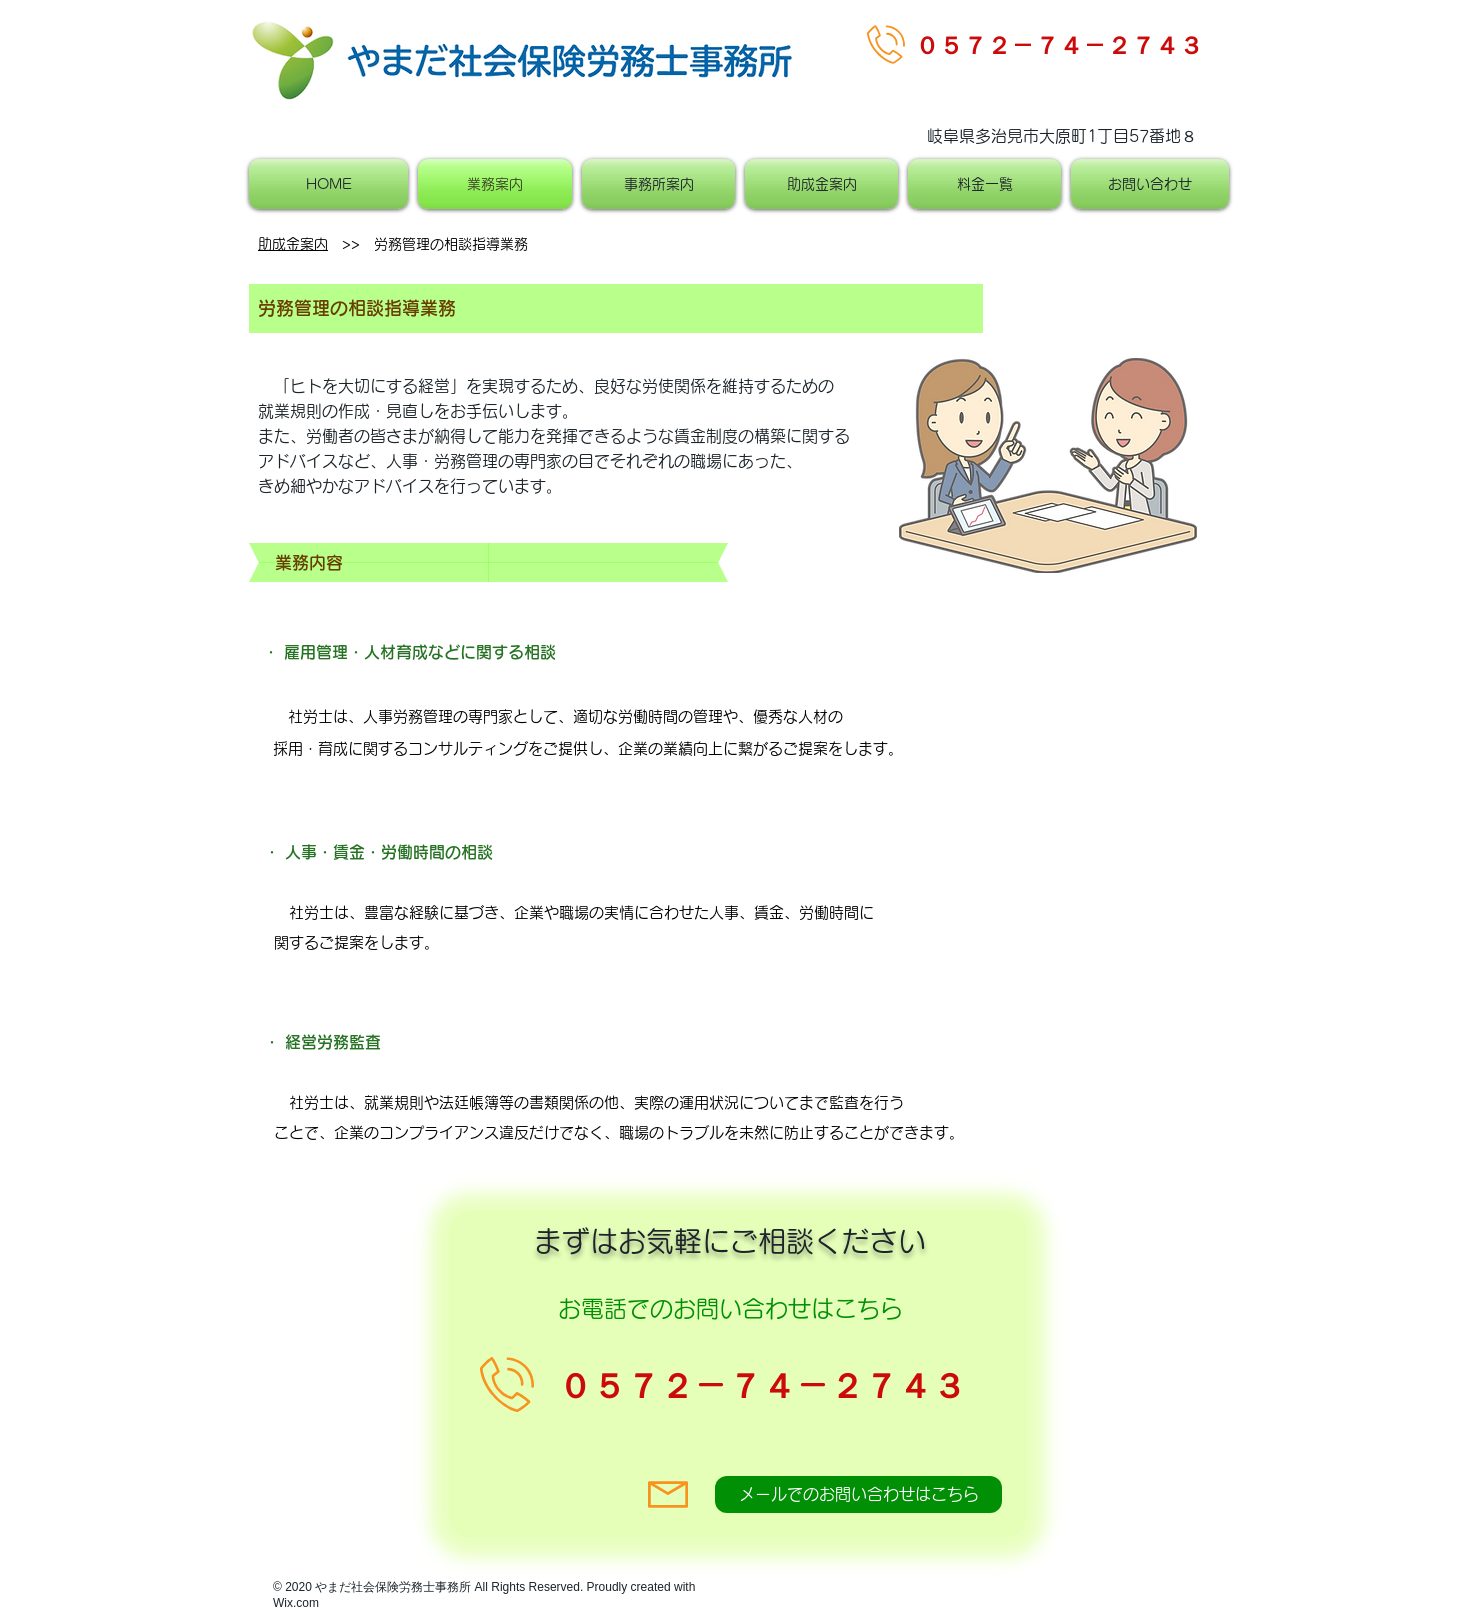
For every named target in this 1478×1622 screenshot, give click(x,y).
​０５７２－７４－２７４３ (1059, 45)
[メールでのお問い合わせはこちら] (858, 1494)
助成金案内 (293, 244)
